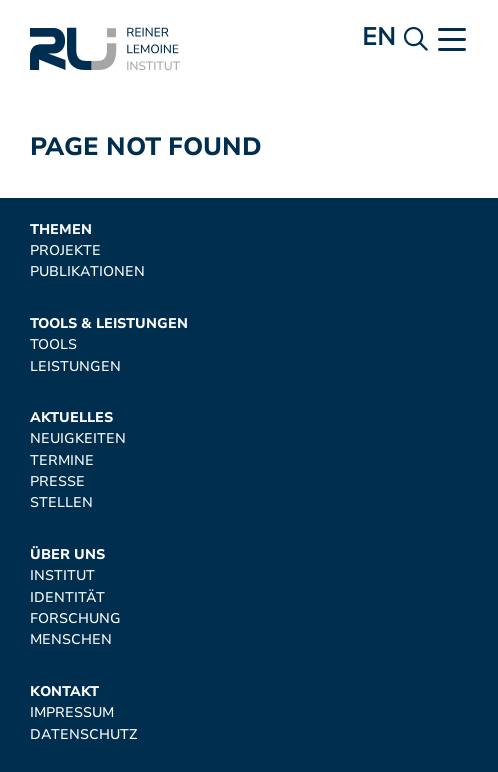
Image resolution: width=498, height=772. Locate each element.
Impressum (72, 712)
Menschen (71, 639)
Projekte (65, 250)
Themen (61, 229)
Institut (62, 575)
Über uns (67, 554)
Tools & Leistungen (109, 323)
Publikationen (87, 271)
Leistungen (75, 366)
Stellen (61, 502)
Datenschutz (83, 734)
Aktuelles (71, 417)
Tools (53, 344)
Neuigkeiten (78, 438)
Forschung (75, 618)
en (378, 37)
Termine (62, 460)
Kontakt (64, 691)
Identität (67, 597)
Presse (57, 481)
